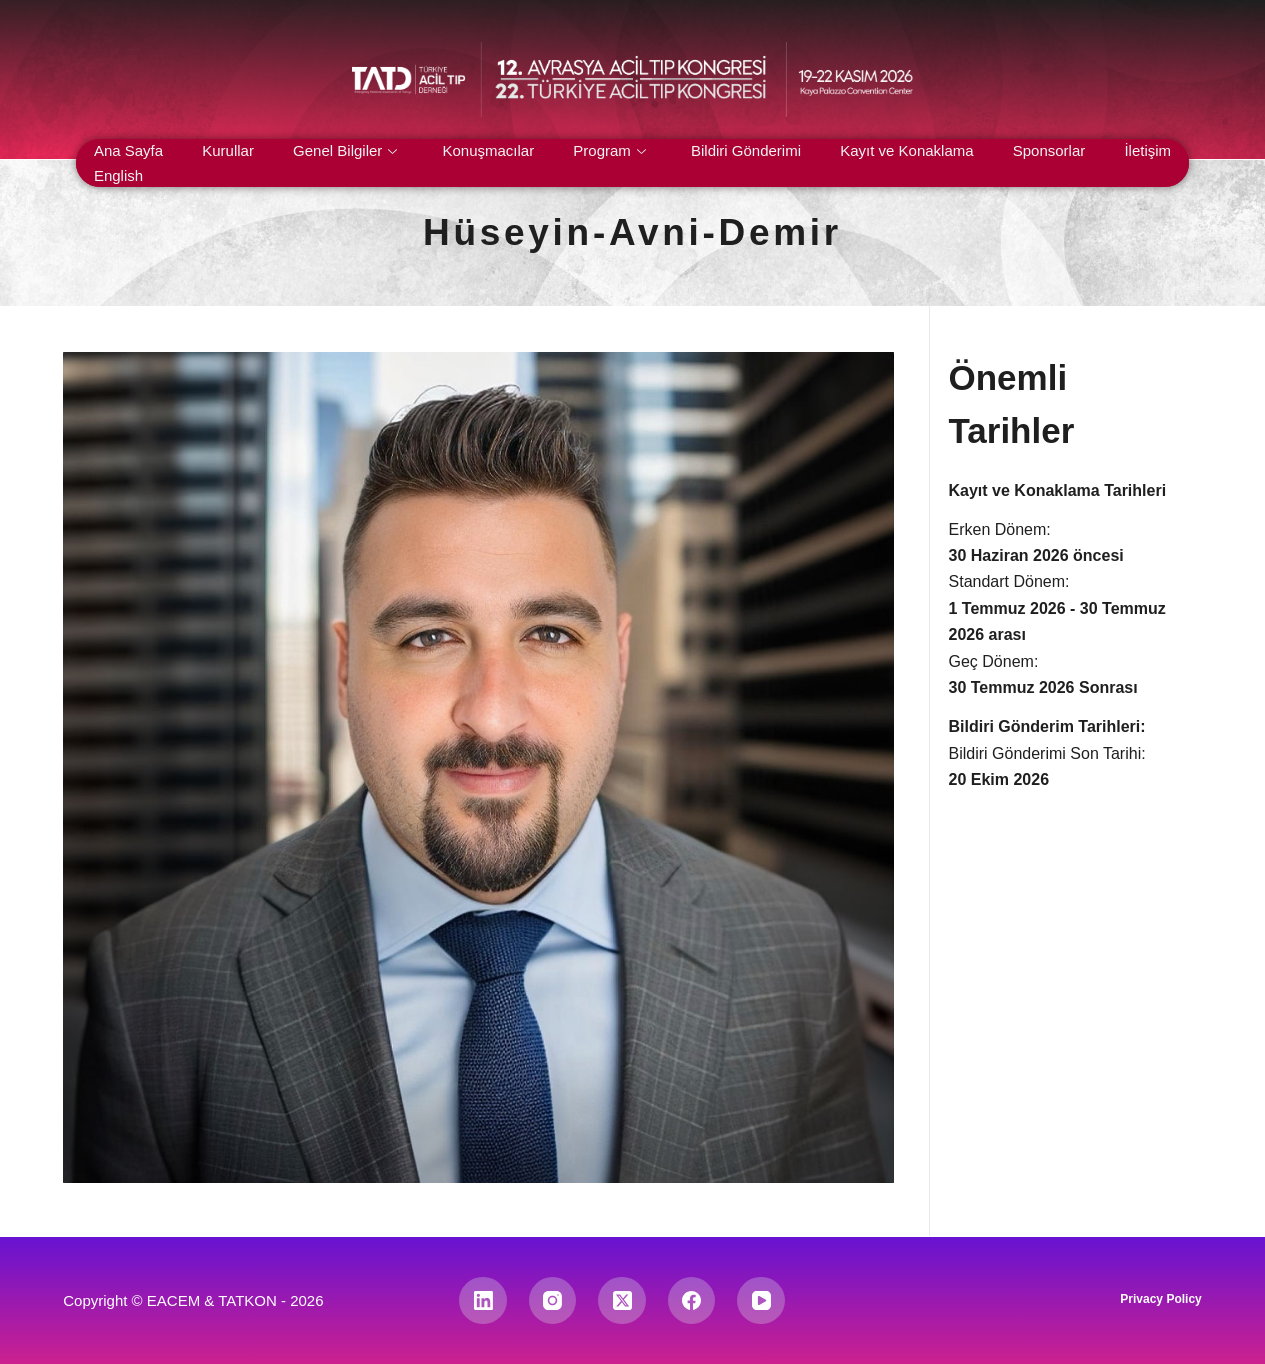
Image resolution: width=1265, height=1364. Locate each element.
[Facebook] (692, 1301)
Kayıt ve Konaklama (906, 150)
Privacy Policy (1160, 1299)
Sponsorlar (1049, 150)
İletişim (1147, 150)
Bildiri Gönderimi (746, 150)
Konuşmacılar (488, 150)
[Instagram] (553, 1301)
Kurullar (228, 150)
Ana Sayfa (128, 150)
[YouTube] (761, 1301)
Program (609, 150)
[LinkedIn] (483, 1301)
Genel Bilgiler (345, 150)
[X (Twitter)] (622, 1301)
